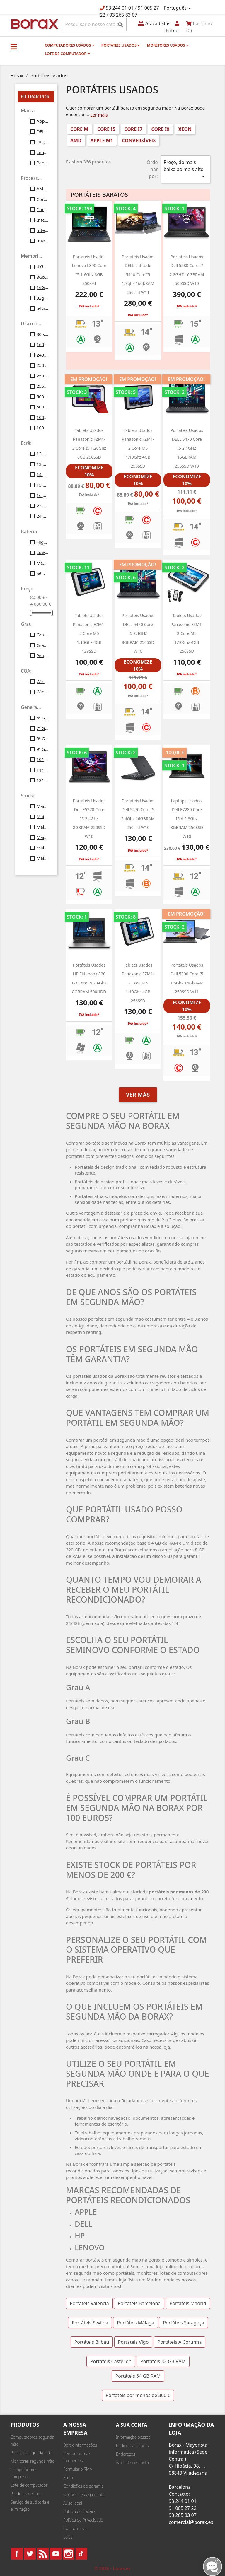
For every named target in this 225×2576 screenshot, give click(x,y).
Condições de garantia (83, 2486)
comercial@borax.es (191, 2522)
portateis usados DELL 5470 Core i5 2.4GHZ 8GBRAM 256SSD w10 (138, 633)
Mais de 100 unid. (43, 858)
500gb (43, 396)
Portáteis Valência (89, 2303)
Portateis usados (120, 45)
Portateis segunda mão (31, 2452)
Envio (68, 2477)
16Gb (43, 287)
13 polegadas (43, 464)
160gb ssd (43, 344)
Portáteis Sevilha (90, 2322)
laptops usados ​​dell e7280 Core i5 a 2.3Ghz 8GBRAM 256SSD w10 (187, 818)
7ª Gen (43, 728)
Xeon (185, 129)
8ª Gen (43, 738)
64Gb (43, 308)
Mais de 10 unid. (43, 806)
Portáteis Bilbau (91, 2342)
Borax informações (80, 2445)
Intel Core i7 (43, 230)
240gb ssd (43, 355)
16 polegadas (43, 495)
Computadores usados (69, 45)
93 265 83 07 (123, 15)
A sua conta (131, 2425)
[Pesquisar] (94, 24)
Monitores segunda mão (32, 2461)
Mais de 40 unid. (43, 837)
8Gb (43, 277)
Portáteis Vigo (133, 2342)
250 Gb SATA (43, 365)
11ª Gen (43, 770)
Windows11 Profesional (43, 692)
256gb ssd (43, 386)
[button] (14, 47)
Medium (43, 563)
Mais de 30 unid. (43, 827)
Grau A (43, 634)
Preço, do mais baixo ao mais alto (185, 169)
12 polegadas (43, 454)
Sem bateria (43, 573)
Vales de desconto (132, 2462)
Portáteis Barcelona (139, 2303)
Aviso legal (72, 2503)
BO (34, 23)
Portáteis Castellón (111, 2361)
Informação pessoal (133, 2437)
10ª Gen (43, 759)
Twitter (30, 2554)
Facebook (17, 2554)
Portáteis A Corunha (180, 2342)
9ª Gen (43, 749)
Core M (43, 199)
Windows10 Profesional (43, 681)
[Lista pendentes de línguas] (178, 8)
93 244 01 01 (120, 8)
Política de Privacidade (83, 2520)
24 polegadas (43, 516)
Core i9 (43, 209)
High (43, 542)
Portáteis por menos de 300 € (138, 2395)
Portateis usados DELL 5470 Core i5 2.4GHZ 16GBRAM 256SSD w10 (187, 448)
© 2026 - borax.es (112, 2568)
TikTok (81, 2554)
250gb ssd (43, 376)
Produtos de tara (26, 2493)
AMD (75, 140)
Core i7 (133, 129)
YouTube (56, 2554)
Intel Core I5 (43, 220)
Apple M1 (102, 140)
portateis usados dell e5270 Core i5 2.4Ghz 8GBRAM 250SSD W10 (89, 818)
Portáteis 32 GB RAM (163, 2361)
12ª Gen (43, 780)
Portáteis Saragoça (183, 2322)
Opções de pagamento (84, 2494)
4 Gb (43, 266)
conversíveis (139, 140)
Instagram (68, 2554)
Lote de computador (67, 53)
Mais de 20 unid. (43, 816)
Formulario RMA (77, 2469)
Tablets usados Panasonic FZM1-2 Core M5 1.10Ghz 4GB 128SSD (89, 633)
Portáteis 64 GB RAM (138, 2376)
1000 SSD (43, 417)
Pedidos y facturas (132, 2445)
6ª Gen (43, 718)
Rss (43, 2554)
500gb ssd (43, 407)
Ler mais (99, 115)
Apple (43, 121)
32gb (43, 298)
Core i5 (106, 129)
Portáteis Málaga (135, 2322)
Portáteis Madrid (188, 2303)
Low (43, 552)
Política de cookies (79, 2511)
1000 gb (43, 427)
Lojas (68, 2537)
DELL (43, 131)
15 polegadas (43, 485)
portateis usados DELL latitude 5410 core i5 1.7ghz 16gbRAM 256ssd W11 (138, 274)
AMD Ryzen (43, 189)
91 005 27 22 (183, 2508)
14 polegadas (43, 474)
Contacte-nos (75, 2528)
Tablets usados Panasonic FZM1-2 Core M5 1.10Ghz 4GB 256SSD (138, 448)
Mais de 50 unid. (43, 848)
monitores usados (167, 45)
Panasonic (43, 162)
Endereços (125, 2454)
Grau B (43, 645)
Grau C (43, 655)
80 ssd (43, 334)
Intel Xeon (43, 241)
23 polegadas (43, 506)
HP (43, 142)
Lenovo (43, 152)
